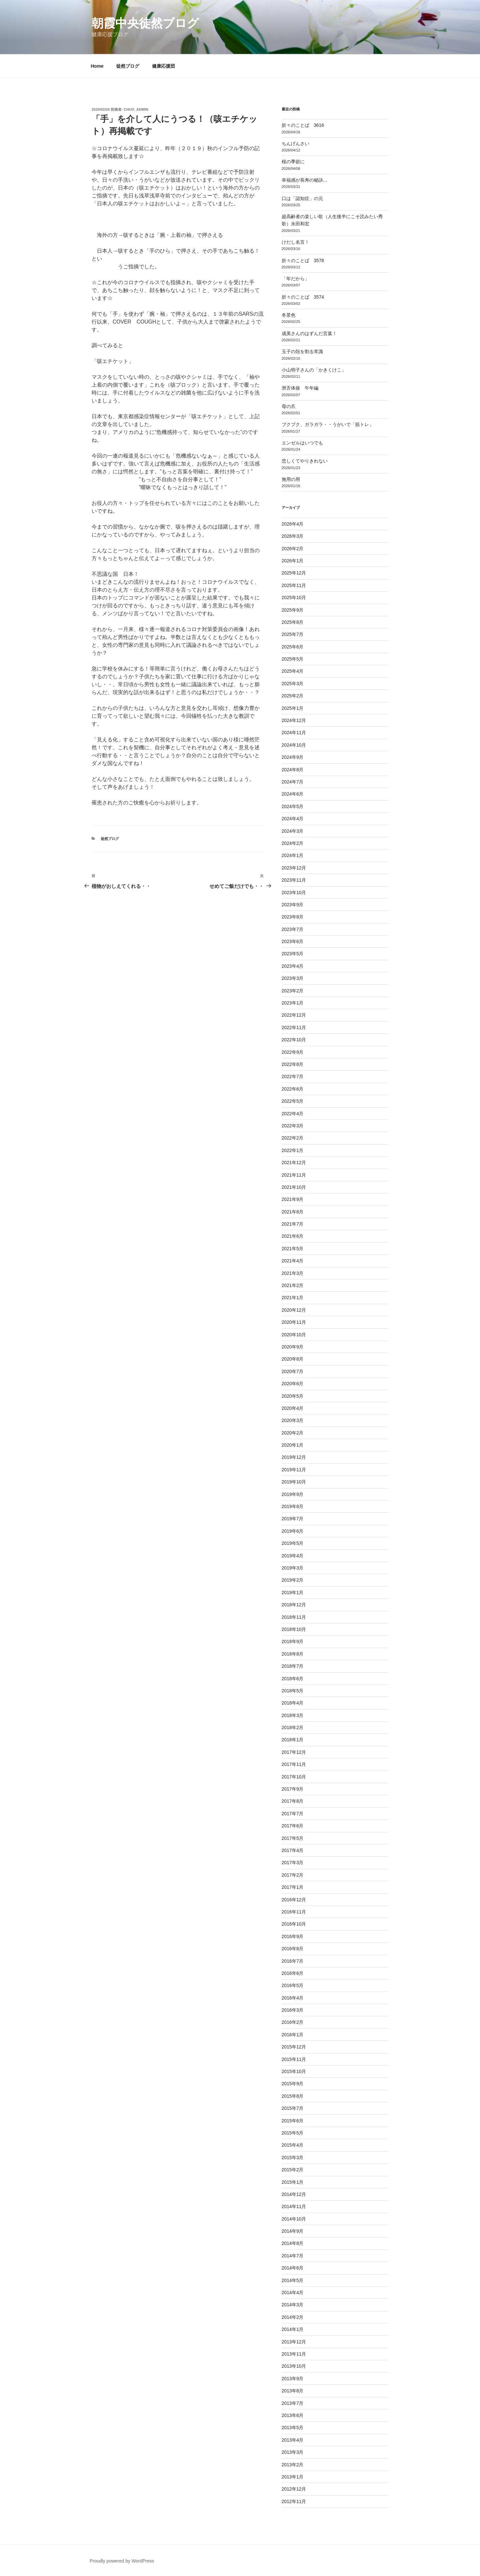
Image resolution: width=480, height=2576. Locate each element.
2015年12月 (294, 2046)
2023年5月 (293, 953)
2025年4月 (293, 671)
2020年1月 (293, 1445)
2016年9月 (293, 1936)
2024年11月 (294, 732)
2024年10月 (294, 745)
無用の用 (291, 479)
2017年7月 (293, 1813)
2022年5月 (293, 1101)
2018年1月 (293, 1739)
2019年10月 (294, 1481)
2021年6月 (293, 1236)
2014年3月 (293, 2304)
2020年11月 (294, 1322)
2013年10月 (294, 2366)
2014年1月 (293, 2329)
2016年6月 (293, 1973)
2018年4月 (293, 1703)
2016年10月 (294, 1924)
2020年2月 (293, 1432)
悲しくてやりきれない (305, 460)
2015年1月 (293, 2182)
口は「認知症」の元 (302, 198)
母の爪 (288, 406)
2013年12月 (294, 2341)
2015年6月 (293, 2120)
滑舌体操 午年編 (300, 388)
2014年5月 (293, 2280)
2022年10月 (294, 1039)
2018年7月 (293, 1666)
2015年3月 (293, 2157)
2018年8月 (293, 1654)
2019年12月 (294, 1457)
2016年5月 (293, 1985)
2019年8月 (293, 1506)
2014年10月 (294, 2219)
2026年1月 (293, 560)
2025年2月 (293, 695)
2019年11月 (294, 1469)
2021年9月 (293, 1199)
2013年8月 (293, 2390)
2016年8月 (293, 1948)
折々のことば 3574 (303, 297)
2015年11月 (294, 2059)
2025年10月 (294, 597)
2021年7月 (293, 1224)
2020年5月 (293, 1396)
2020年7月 (293, 1371)
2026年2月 (293, 548)
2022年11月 (294, 1027)
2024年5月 (293, 806)
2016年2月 (293, 2022)
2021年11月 (294, 1175)
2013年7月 (293, 2403)
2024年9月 (293, 757)
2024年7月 (293, 781)
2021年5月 (293, 1248)
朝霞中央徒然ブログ (145, 23)
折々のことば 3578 (303, 260)
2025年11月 (294, 585)
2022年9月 (293, 1052)
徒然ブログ (127, 66)
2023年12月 (294, 867)
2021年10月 (294, 1187)
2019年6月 (293, 1531)
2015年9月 (293, 2083)
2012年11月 (294, 2501)
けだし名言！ (295, 242)
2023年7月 (293, 929)
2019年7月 (293, 1518)
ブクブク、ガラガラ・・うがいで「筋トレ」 (328, 424)
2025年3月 (293, 683)
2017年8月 (293, 1801)
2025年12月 (294, 573)
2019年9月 (293, 1494)
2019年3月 (293, 1567)
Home (97, 66)
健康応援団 (163, 66)
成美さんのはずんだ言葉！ (309, 333)
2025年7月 (293, 634)
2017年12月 (294, 1752)
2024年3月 (293, 831)
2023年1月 (293, 1003)
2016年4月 (293, 1997)
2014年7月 (293, 2255)
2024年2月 (293, 843)
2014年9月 (293, 2231)
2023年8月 (293, 916)
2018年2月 (293, 1727)
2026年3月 (293, 536)
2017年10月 (294, 1776)
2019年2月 (293, 1580)
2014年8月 (293, 2243)
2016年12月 (294, 1899)
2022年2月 (293, 1138)
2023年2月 (293, 990)
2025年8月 (293, 622)
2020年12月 (294, 1310)
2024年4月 (293, 818)
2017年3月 (293, 1862)
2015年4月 (293, 2145)
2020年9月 (293, 1346)
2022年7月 (293, 1076)
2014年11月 (294, 2206)
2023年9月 (293, 904)
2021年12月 (294, 1162)
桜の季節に (293, 161)
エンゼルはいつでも (302, 442)
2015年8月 (293, 2096)
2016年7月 (293, 1961)
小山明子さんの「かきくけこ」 (314, 370)
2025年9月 (293, 610)
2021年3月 (293, 1273)
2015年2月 (293, 2169)
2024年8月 (293, 769)
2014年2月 (293, 2317)
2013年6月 (293, 2415)
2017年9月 (293, 1789)
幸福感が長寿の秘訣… (305, 180)
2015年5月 (293, 2132)
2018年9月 (293, 1641)
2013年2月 (293, 2464)
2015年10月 (294, 2071)
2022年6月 (293, 1089)
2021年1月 (293, 1297)
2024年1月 (293, 855)
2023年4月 (293, 966)
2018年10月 (294, 1629)
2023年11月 (294, 880)
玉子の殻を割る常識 (302, 351)
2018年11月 (294, 1617)
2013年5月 (293, 2427)
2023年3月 (293, 978)
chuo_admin (136, 109)
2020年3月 (293, 1420)
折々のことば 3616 (303, 125)
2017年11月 (294, 1764)
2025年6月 (293, 646)
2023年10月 (294, 892)
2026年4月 (293, 524)
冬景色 (288, 315)
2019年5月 (293, 1543)
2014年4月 (293, 2292)
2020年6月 (293, 1383)
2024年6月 (293, 794)
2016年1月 (293, 2034)
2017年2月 (293, 1875)
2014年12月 (294, 2194)
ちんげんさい (295, 143)
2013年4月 (293, 2440)
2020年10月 (294, 1334)
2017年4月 (293, 1850)
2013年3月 (293, 2452)
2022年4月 (293, 1113)
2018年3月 (293, 1715)
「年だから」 (295, 278)
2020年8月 (293, 1359)
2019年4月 (293, 1555)
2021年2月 (293, 1285)
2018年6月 (293, 1678)
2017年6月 (293, 1825)
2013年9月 (293, 2378)
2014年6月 (293, 2268)
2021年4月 (293, 1260)
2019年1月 (293, 1592)
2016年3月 (293, 2010)
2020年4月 (293, 1408)
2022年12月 (294, 1015)
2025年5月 (293, 659)
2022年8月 (293, 1064)
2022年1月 (293, 1150)
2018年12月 (294, 1604)
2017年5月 (293, 1838)
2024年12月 (294, 720)
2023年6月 (293, 941)
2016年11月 (294, 1911)
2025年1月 (293, 708)
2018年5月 (293, 1690)
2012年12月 (294, 2489)
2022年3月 (293, 1125)
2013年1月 (293, 2476)
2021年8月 (293, 1211)
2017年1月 (293, 1887)
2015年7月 (293, 2108)
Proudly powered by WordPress (122, 2561)
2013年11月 (294, 2354)
